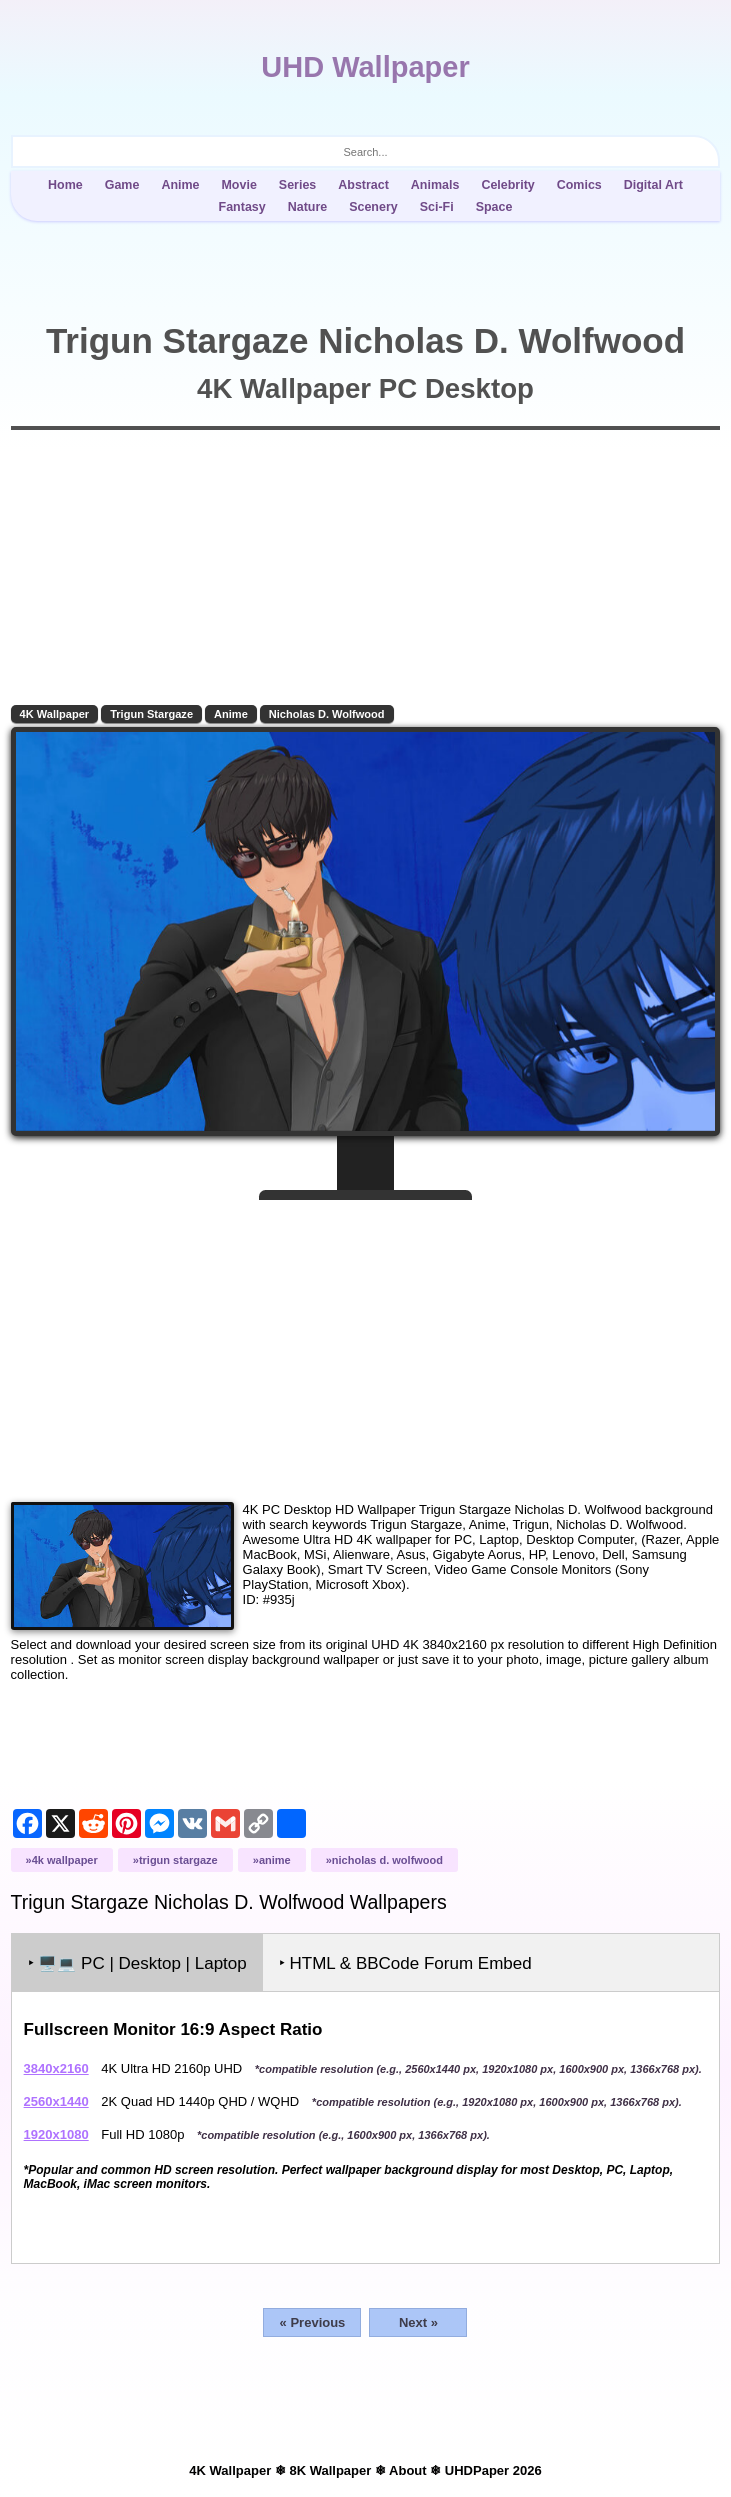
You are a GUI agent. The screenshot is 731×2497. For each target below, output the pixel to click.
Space (494, 207)
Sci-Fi (437, 207)
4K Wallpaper (55, 714)
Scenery (373, 207)
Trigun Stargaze (151, 714)
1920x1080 (56, 2134)
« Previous (313, 2322)
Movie (238, 185)
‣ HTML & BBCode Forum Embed (405, 1963)
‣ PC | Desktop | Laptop (137, 1963)
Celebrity (507, 185)
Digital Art (653, 185)
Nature (308, 207)
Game (122, 185)
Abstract (363, 185)
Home (65, 185)
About (408, 2470)
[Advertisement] (366, 1343)
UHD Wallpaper (365, 67)
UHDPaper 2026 (493, 2470)
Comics (579, 185)
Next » (418, 2322)
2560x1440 (56, 2101)
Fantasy (242, 207)
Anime (180, 185)
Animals (435, 185)
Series (297, 185)
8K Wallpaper (330, 2470)
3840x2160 (56, 2068)
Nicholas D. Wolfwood (327, 714)
